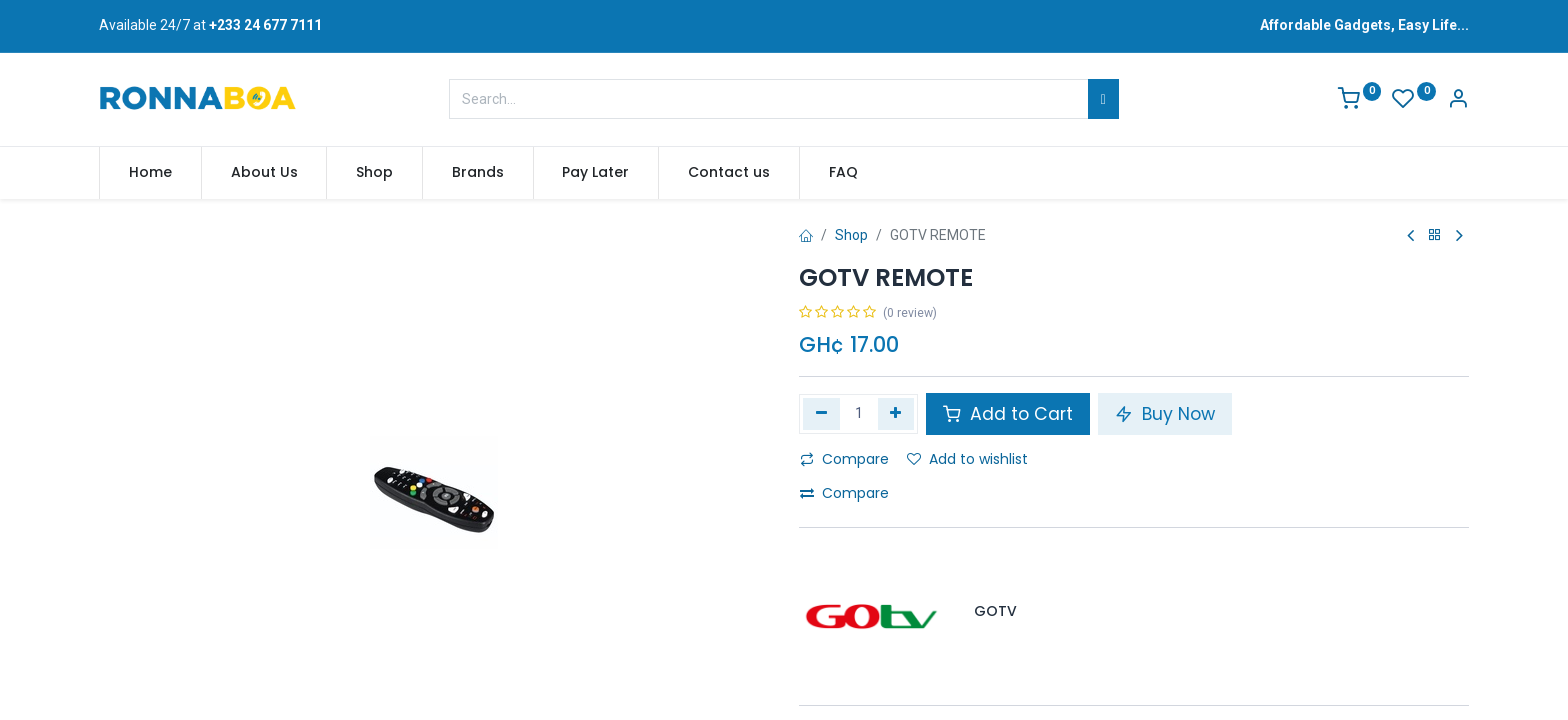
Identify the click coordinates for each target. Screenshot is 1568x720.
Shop (851, 235)
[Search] (1103, 99)
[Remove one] (821, 414)
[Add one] (896, 414)
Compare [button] (844, 459)
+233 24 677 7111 (265, 25)
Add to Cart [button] (1008, 414)
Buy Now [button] (1165, 414)
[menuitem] (150, 173)
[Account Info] (1458, 101)
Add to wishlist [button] (967, 459)
